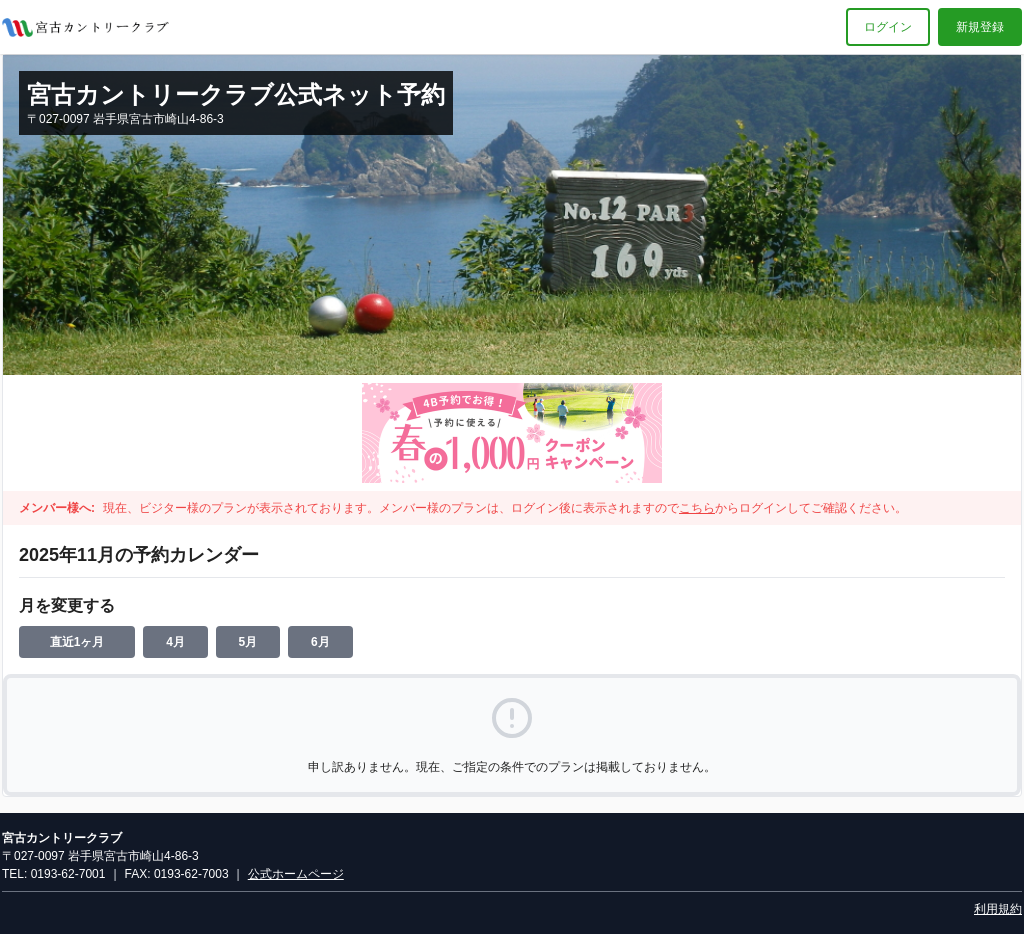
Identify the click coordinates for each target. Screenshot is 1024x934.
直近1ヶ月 (77, 642)
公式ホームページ (296, 874)
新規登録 (980, 27)
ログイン (888, 27)
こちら (697, 508)
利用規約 (998, 909)
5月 (248, 642)
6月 (320, 642)
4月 (175, 642)
